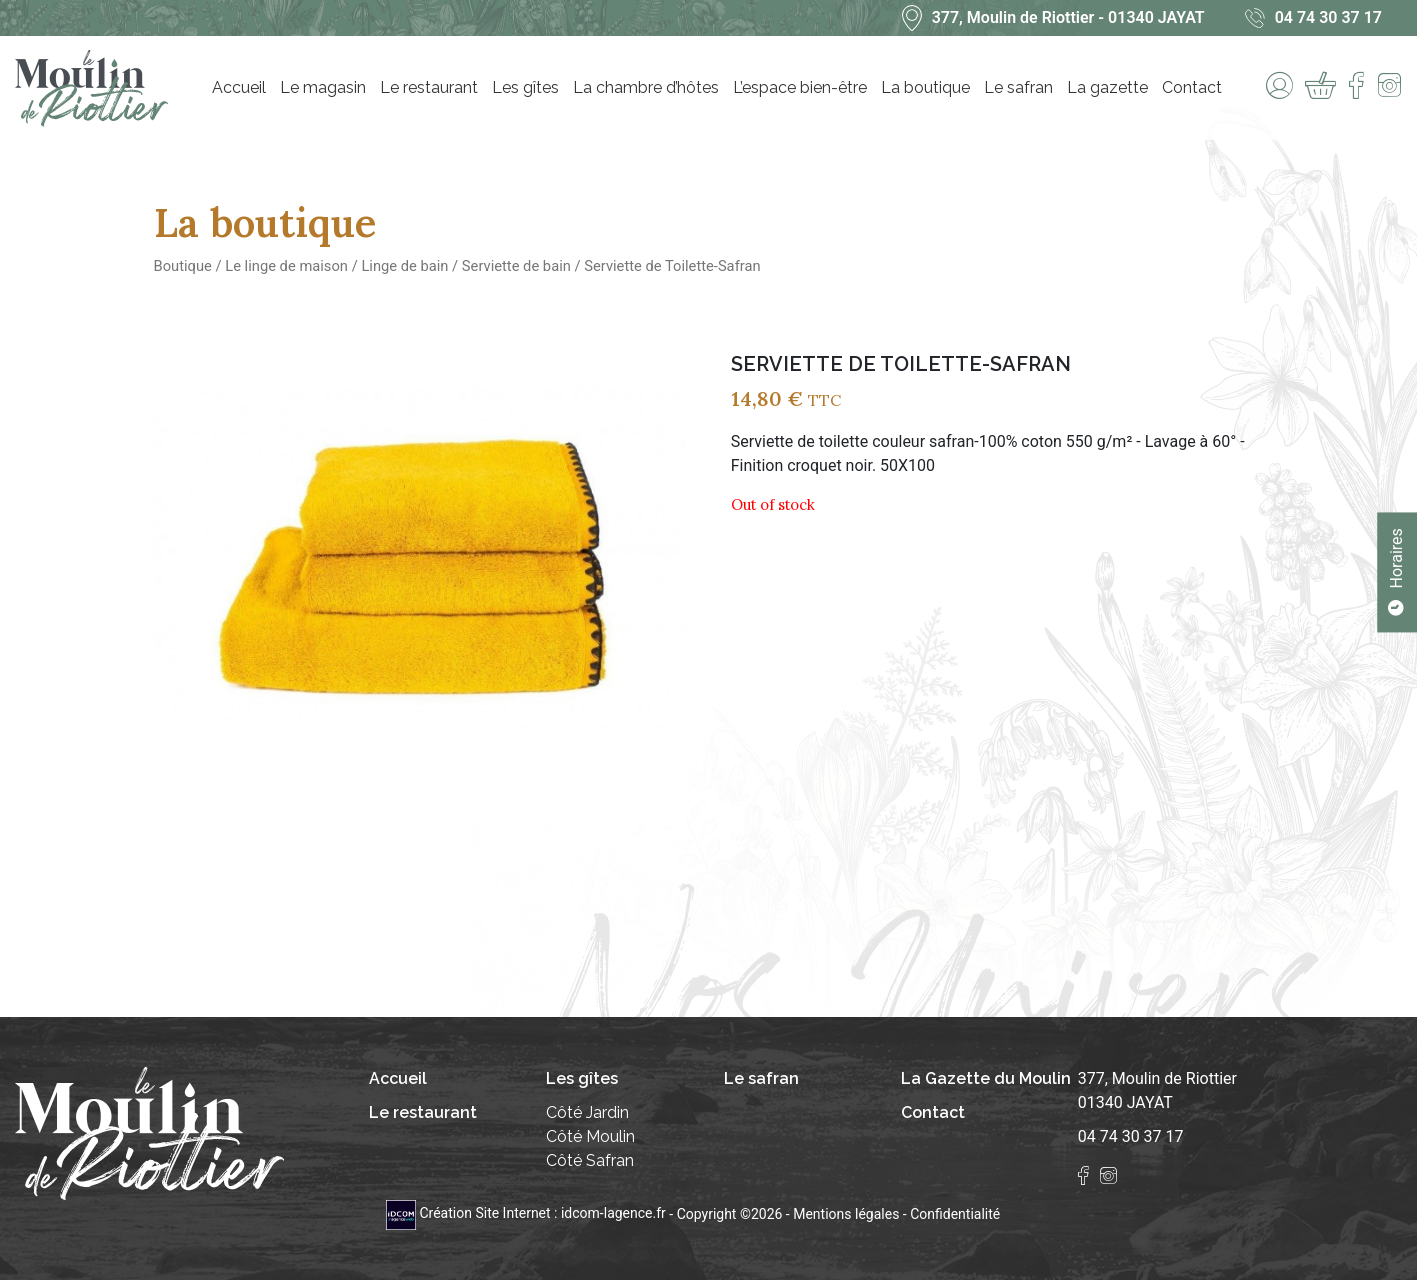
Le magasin (323, 87)
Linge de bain (404, 266)
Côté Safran (590, 1160)
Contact (1192, 87)
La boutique (925, 87)
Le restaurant (429, 87)
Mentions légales (846, 1213)
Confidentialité (955, 1213)
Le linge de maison (286, 266)
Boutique (183, 266)
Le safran (1018, 87)
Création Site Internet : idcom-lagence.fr (527, 1213)
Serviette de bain (516, 266)
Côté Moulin (590, 1136)
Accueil (239, 87)
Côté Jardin (587, 1112)
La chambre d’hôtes (646, 87)
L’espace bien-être (800, 87)
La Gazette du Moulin (986, 1078)
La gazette (1107, 87)
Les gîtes (525, 87)
